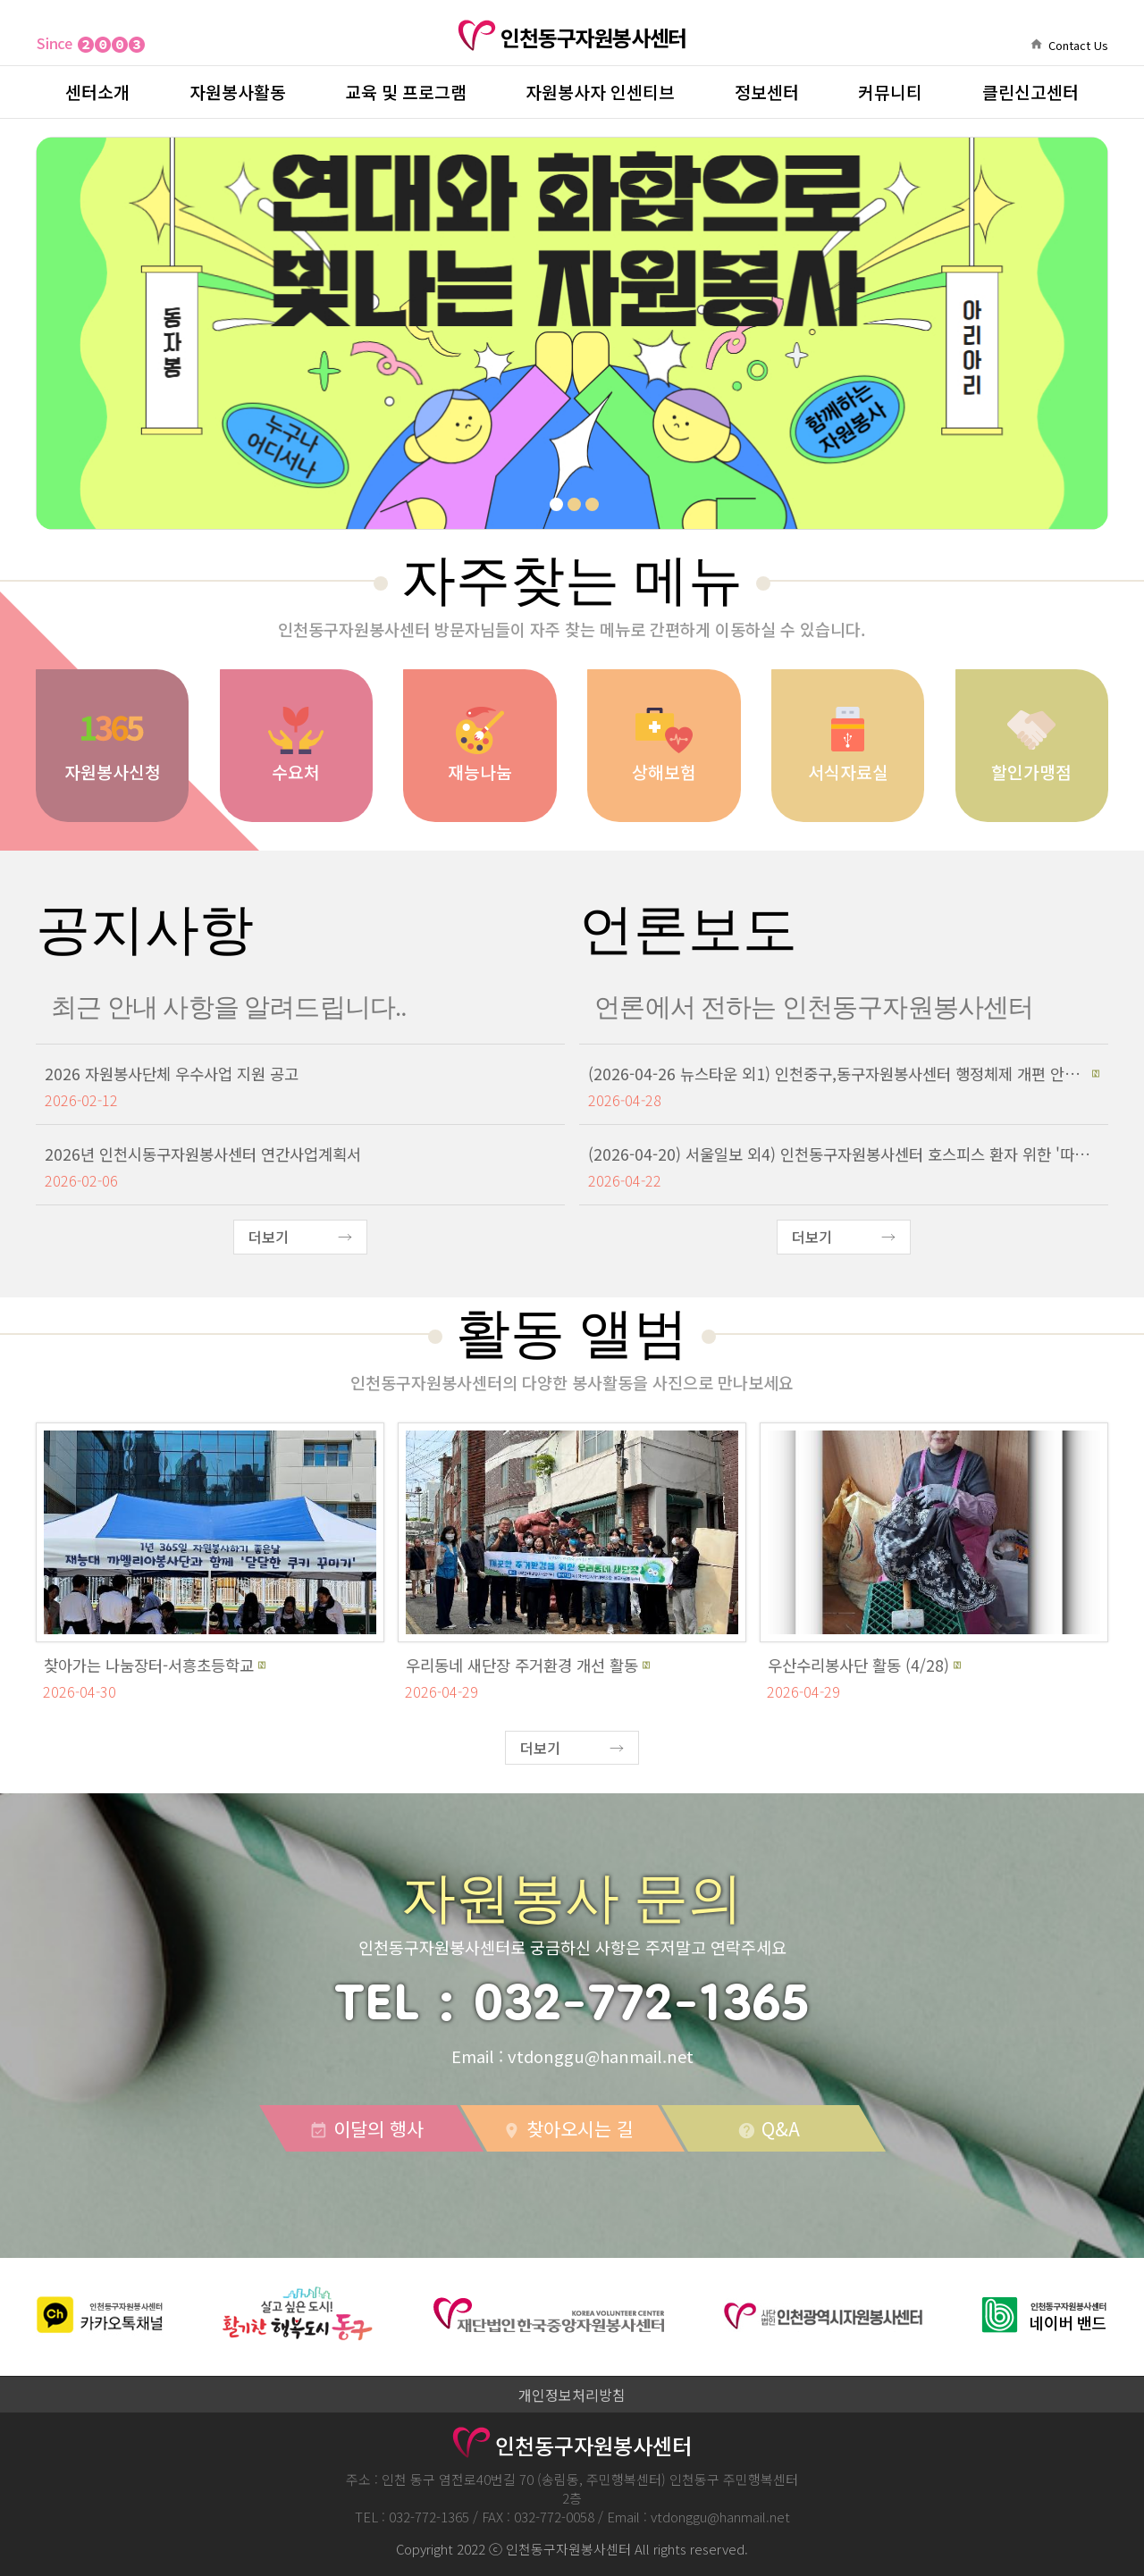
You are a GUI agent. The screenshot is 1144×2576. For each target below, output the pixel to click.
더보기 (268, 1236)
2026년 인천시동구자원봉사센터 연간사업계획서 (203, 1154)
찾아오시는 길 (568, 2128)
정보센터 (767, 92)
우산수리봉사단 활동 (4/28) (858, 1665)
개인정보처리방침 (572, 2394)
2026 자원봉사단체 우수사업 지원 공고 (172, 1073)
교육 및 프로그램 (406, 92)
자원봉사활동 (237, 92)
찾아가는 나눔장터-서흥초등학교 (149, 1665)
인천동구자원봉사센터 (572, 37)
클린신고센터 (1030, 92)
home (1036, 44)
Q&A (768, 2128)
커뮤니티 (890, 92)
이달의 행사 (366, 2128)
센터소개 (97, 92)
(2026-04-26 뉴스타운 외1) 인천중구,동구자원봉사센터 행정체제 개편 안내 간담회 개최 (838, 1073)
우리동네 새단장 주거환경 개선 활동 (522, 1665)
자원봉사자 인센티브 (600, 92)
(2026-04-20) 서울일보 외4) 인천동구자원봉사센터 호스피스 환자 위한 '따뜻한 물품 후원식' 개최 (843, 1154)
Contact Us (1078, 45)
